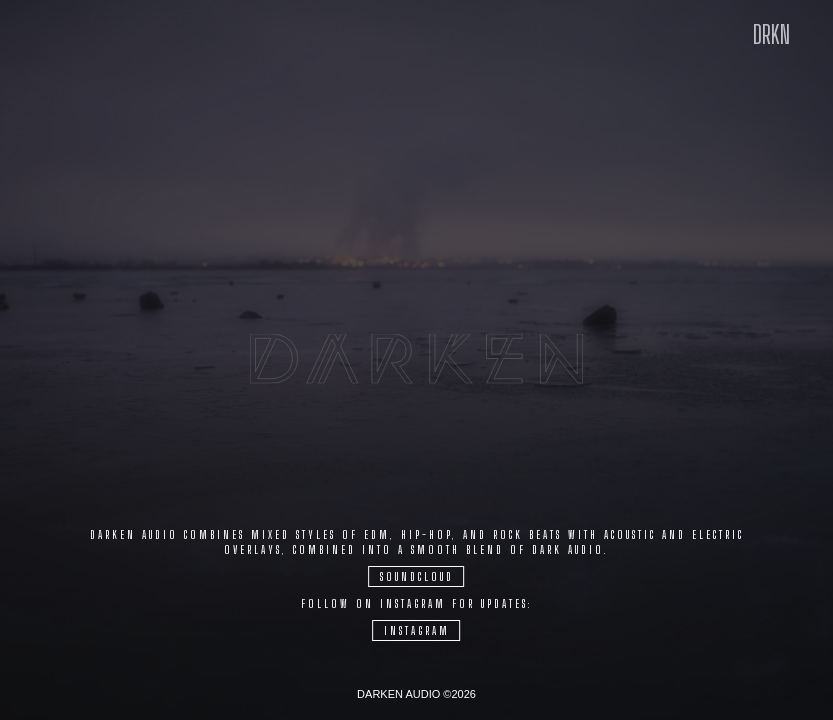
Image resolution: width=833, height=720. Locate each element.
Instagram (417, 630)
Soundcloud (417, 576)
